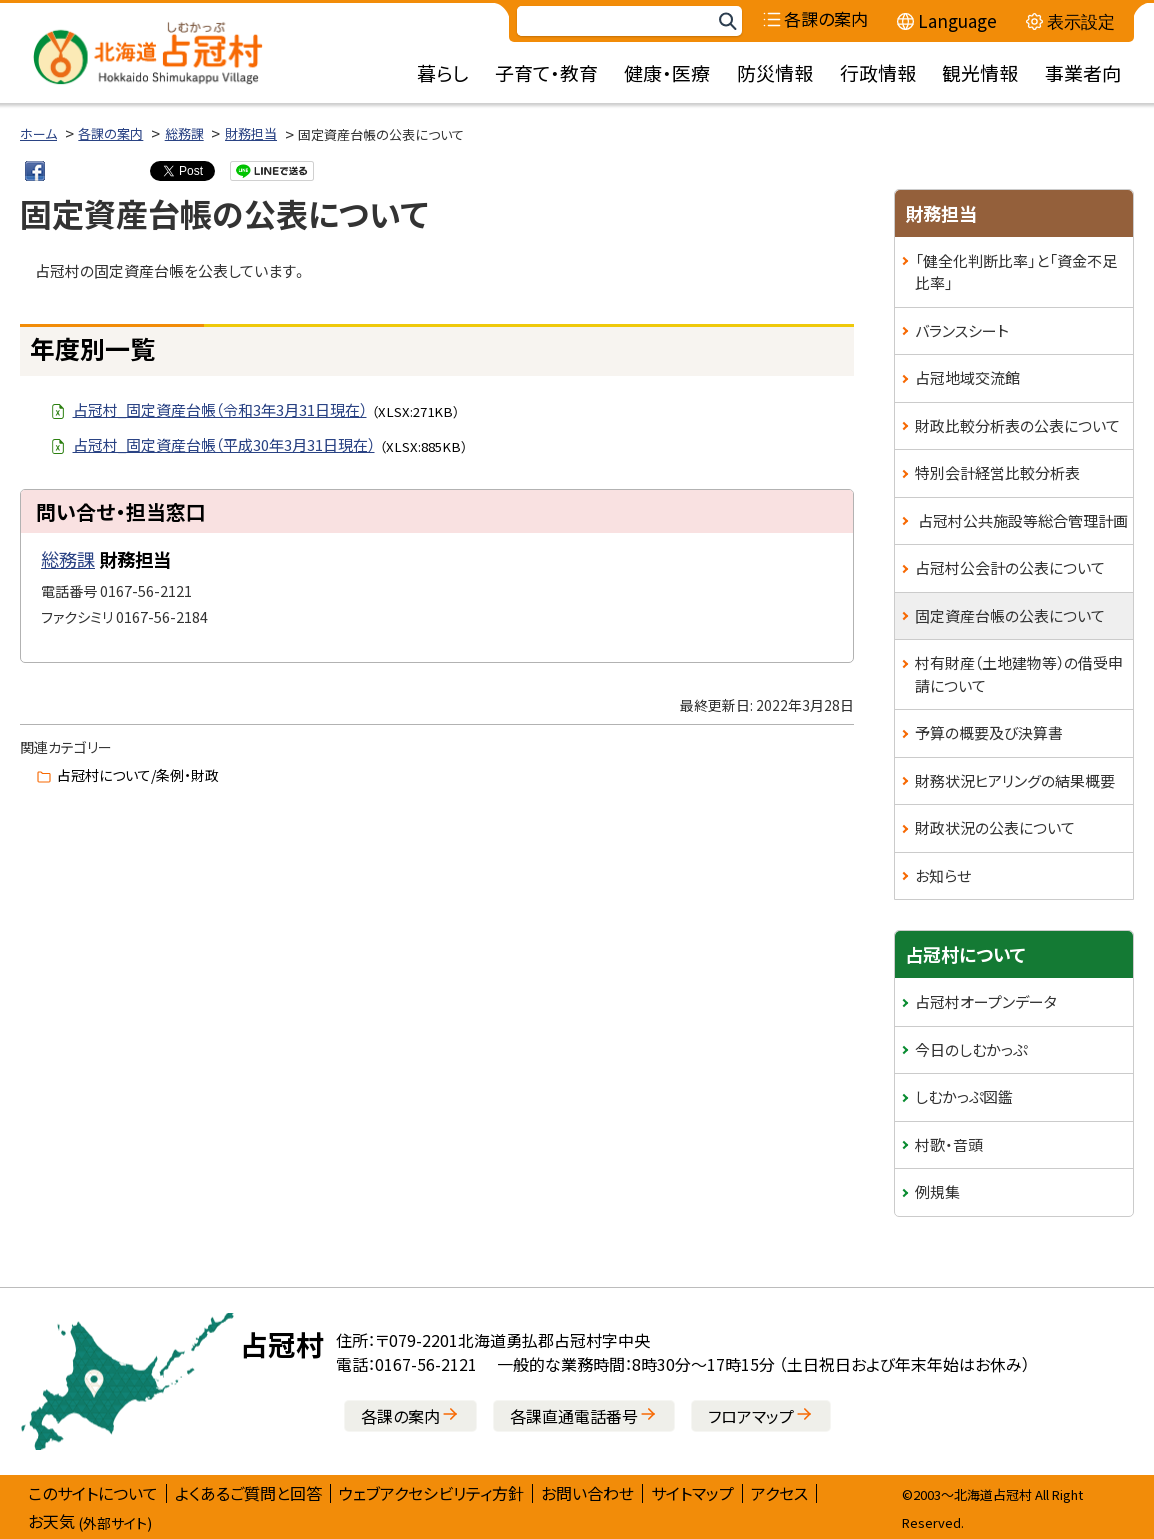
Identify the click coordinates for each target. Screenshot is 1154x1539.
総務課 (184, 133)
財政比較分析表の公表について (1017, 425)
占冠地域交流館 (967, 377)
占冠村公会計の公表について (1010, 567)
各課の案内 (110, 133)
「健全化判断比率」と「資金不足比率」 (1016, 272)
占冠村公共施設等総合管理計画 (1021, 520)
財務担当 (251, 133)
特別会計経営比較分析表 (997, 472)
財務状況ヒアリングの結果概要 (1015, 780)
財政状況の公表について (995, 827)
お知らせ (943, 875)
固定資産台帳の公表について (1010, 615)
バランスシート (962, 330)
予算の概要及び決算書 (989, 732)
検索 (727, 21)
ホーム (38, 133)
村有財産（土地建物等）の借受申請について (1019, 674)
